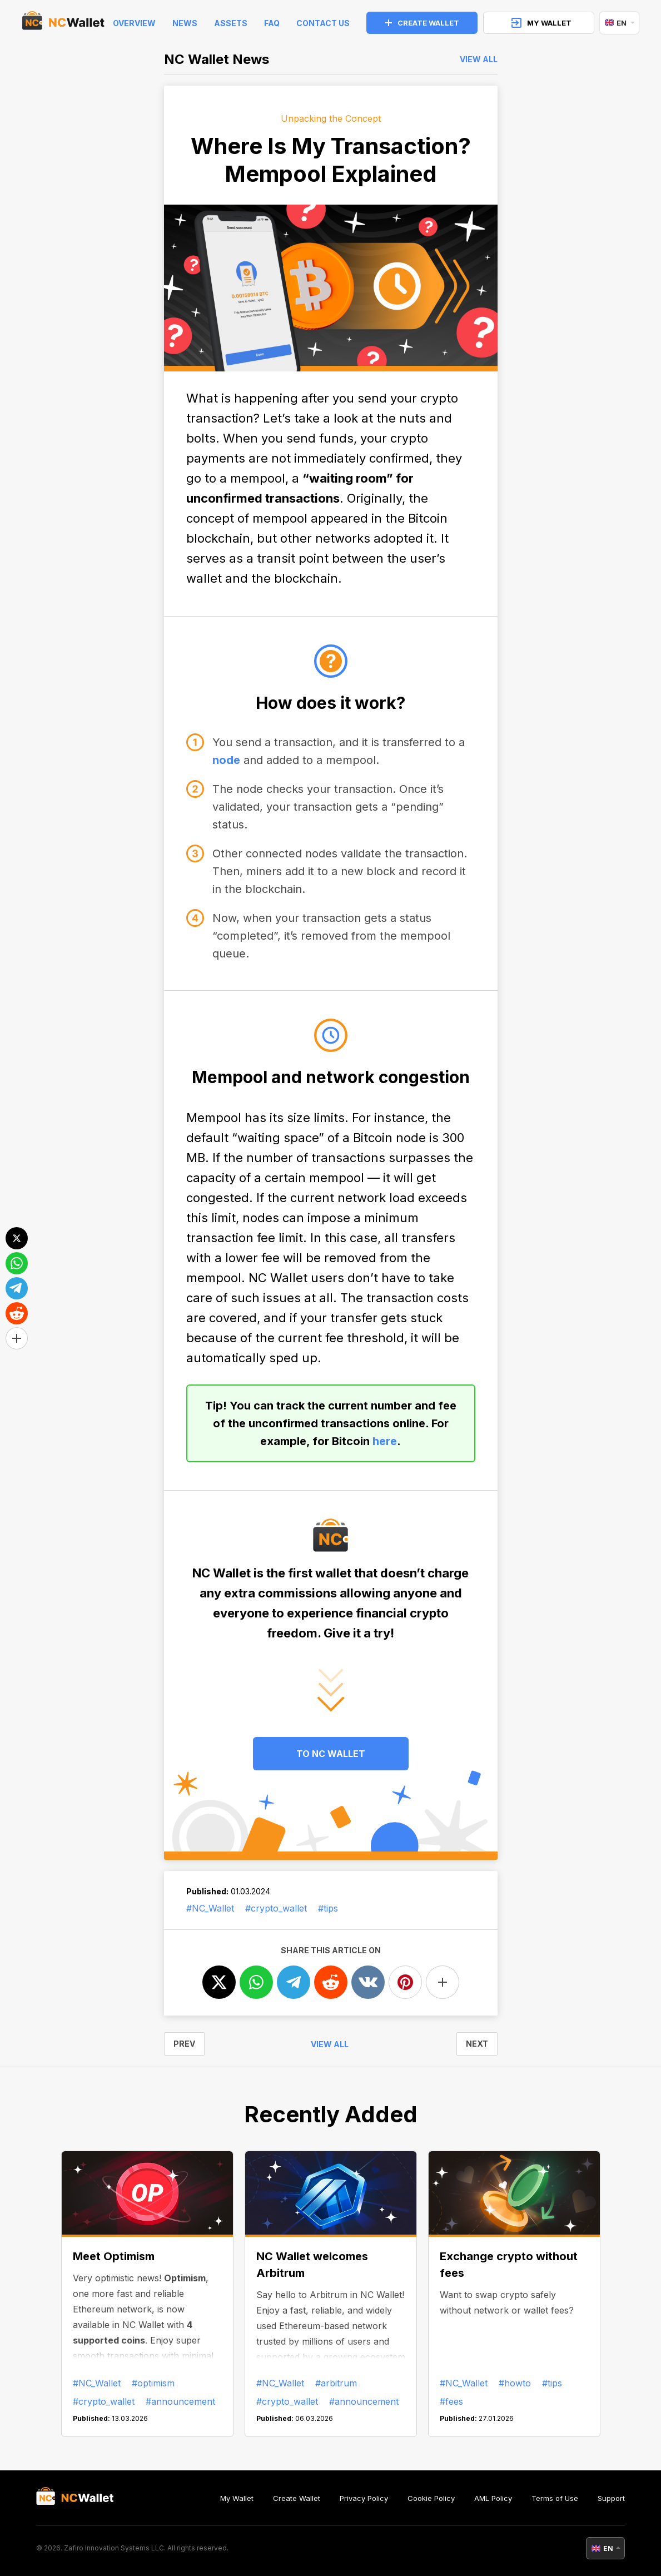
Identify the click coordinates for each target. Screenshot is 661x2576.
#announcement (180, 2401)
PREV (184, 2043)
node (226, 760)
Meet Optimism (114, 2256)
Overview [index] (134, 23)
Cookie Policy (431, 2498)
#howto (515, 2383)
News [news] (184, 23)
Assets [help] (230, 23)
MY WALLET (541, 23)
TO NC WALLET (330, 1753)
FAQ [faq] (272, 23)
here (384, 1441)
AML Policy (493, 2498)
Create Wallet (296, 2498)
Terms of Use (554, 2498)
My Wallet (237, 2498)
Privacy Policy (364, 2498)
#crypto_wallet (276, 1908)
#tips (328, 1908)
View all (479, 59)
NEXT (477, 2043)
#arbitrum (336, 2383)
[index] (63, 22)
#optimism (153, 2383)
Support (611, 2498)
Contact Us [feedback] (323, 23)
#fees (451, 2401)
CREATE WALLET (422, 22)
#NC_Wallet (210, 1908)
